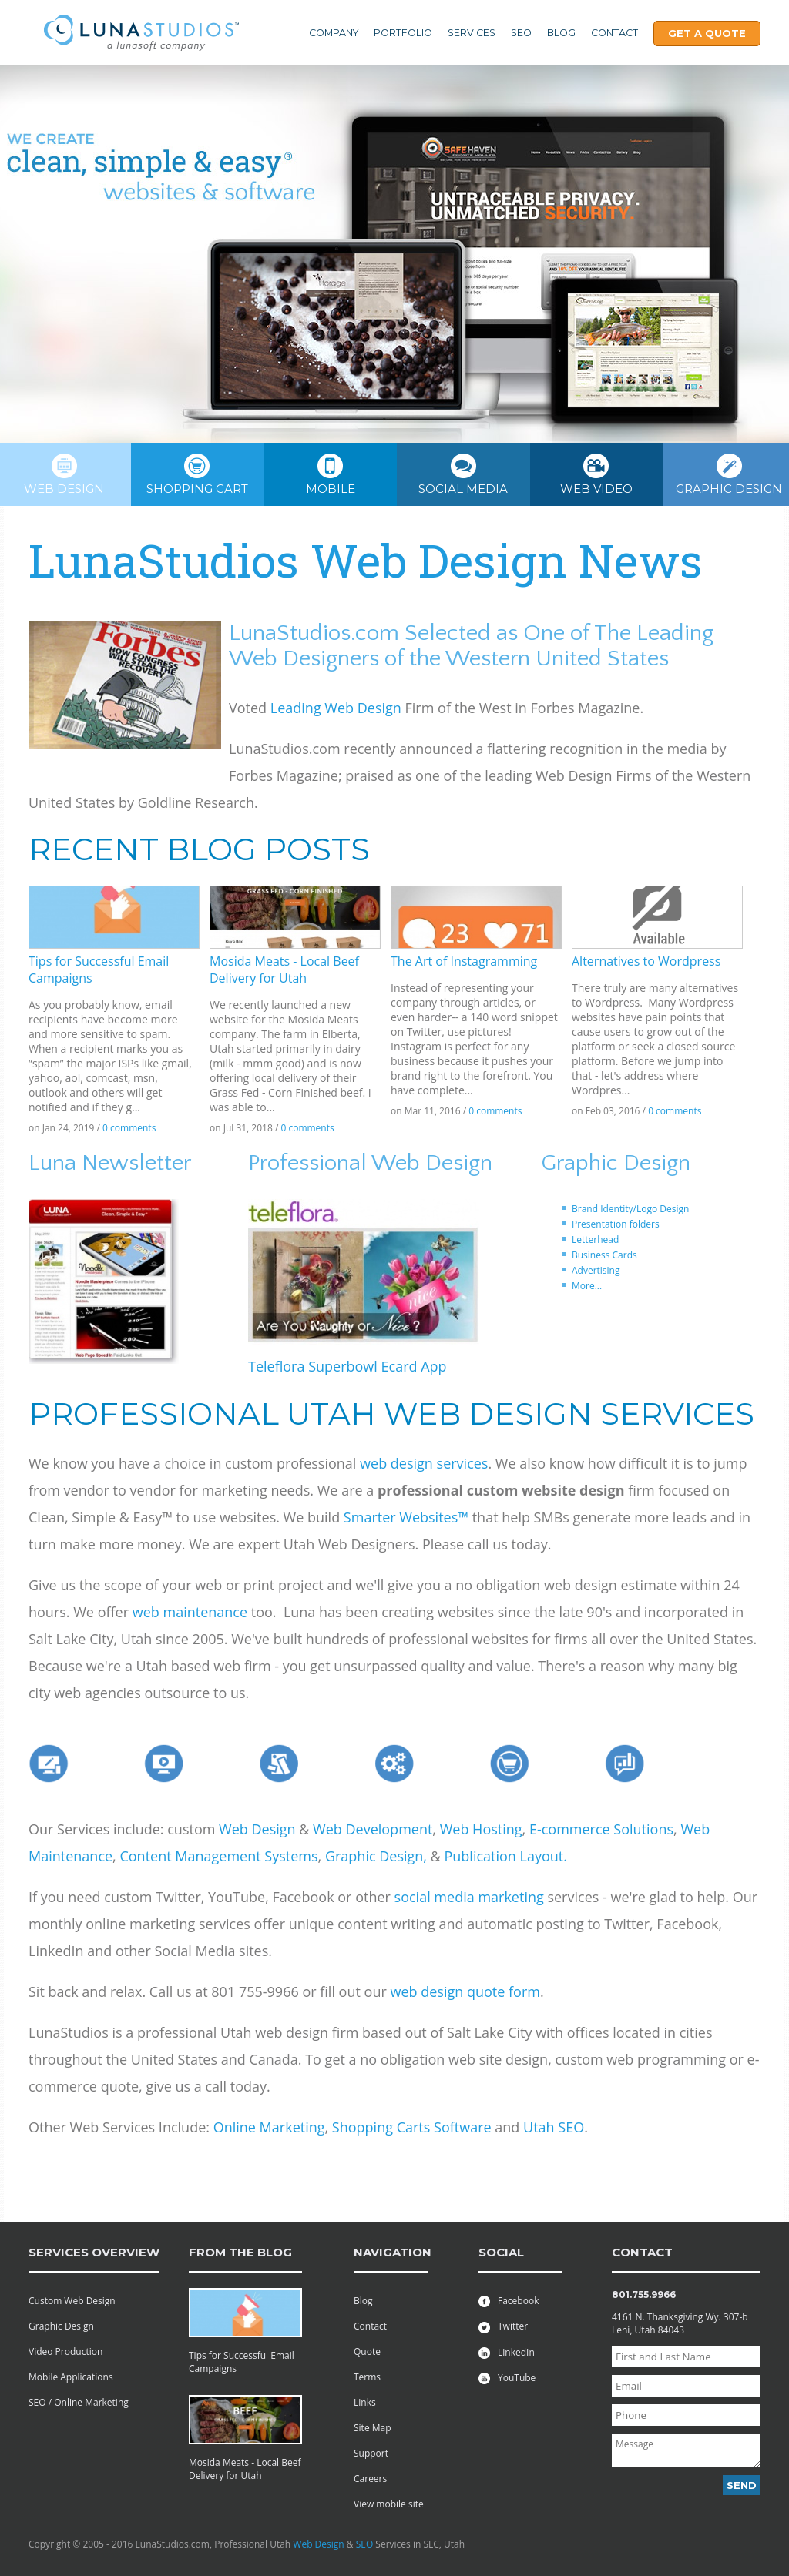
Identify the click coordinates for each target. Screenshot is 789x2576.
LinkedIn (506, 2352)
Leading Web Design (335, 707)
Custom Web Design (72, 2300)
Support (371, 2453)
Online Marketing (269, 2127)
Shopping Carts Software (413, 2127)
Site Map (372, 2427)
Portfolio (403, 33)
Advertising (596, 1270)
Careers (370, 2478)
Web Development (372, 1829)
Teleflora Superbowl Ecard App (347, 1366)
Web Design (257, 1829)
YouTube (507, 2377)
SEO (521, 33)
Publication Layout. (505, 1856)
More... (587, 1285)
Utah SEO (553, 2127)
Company (333, 33)
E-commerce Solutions (601, 1829)
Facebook (508, 2300)
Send (742, 2485)
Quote (367, 2351)
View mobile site (389, 2504)
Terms (367, 2376)
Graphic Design (61, 2326)
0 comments (129, 1127)
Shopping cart (197, 475)
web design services (424, 1463)
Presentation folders (616, 1224)
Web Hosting (481, 1829)
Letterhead (595, 1239)
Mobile (330, 475)
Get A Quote (707, 33)
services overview (94, 2252)
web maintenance (190, 1612)
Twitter (503, 2326)
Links (365, 2402)
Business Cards (604, 1254)
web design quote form (464, 1991)
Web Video (596, 475)
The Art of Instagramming (464, 961)
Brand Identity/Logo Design (630, 1208)
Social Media (463, 475)
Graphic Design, (376, 1856)
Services (471, 33)
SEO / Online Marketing (79, 2402)
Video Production (65, 2351)
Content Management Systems (218, 1856)
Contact (614, 33)
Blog (561, 33)
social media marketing (469, 1897)
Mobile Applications (71, 2376)
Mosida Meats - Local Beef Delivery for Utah (284, 970)
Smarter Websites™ (406, 1517)
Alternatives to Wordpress (646, 961)
